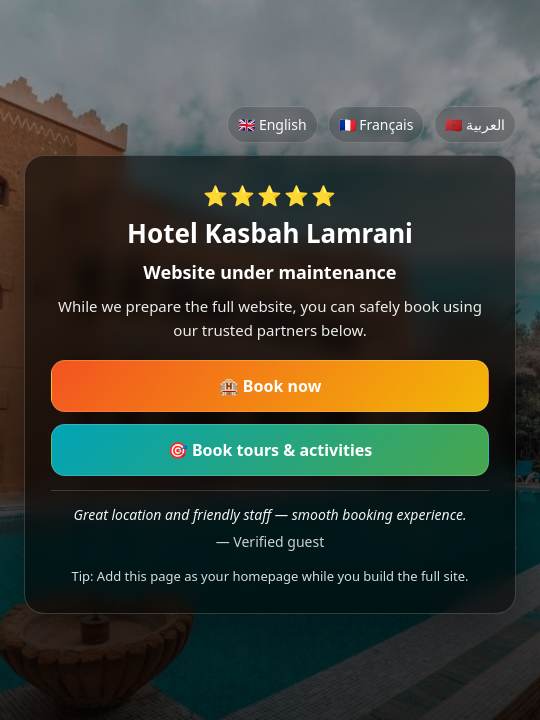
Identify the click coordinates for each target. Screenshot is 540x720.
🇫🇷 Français (376, 124)
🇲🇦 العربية (475, 124)
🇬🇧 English (272, 124)
